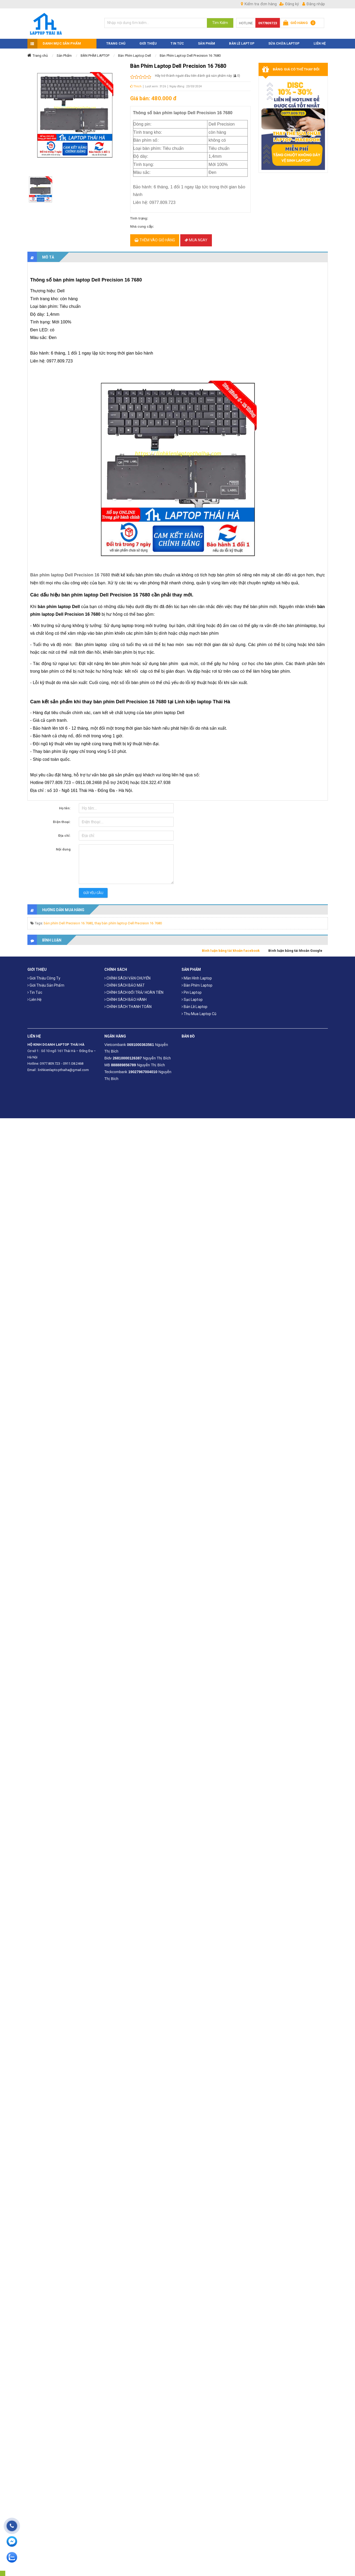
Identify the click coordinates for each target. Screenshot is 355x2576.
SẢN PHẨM (206, 40)
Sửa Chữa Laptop (284, 40)
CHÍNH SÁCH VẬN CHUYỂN (127, 975)
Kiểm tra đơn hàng (259, 4)
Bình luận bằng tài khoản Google (295, 948)
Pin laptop (192, 989)
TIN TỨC (177, 40)
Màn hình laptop (197, 975)
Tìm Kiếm (220, 23)
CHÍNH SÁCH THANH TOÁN (128, 1004)
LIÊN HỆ (320, 40)
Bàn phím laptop (197, 982)
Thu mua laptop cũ (199, 1011)
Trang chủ (40, 52)
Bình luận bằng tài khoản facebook (231, 948)
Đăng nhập (313, 4)
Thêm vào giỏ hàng (154, 237)
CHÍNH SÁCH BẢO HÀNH (125, 997)
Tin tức (34, 989)
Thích (136, 83)
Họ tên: (65, 805)
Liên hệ (34, 997)
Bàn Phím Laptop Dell (134, 52)
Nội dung (63, 846)
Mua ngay (196, 237)
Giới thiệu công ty (44, 975)
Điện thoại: (62, 819)
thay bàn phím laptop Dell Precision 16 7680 (128, 920)
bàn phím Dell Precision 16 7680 (68, 920)
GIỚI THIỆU (148, 40)
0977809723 (267, 23)
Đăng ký (289, 4)
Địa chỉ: (64, 833)
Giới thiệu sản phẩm (45, 982)
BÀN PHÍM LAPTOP (95, 52)
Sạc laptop (192, 997)
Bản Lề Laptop (241, 40)
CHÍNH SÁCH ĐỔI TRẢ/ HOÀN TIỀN (133, 989)
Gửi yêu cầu (93, 890)
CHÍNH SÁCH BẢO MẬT (124, 982)
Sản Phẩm (64, 52)
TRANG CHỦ (115, 40)
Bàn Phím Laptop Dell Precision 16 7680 (190, 52)
